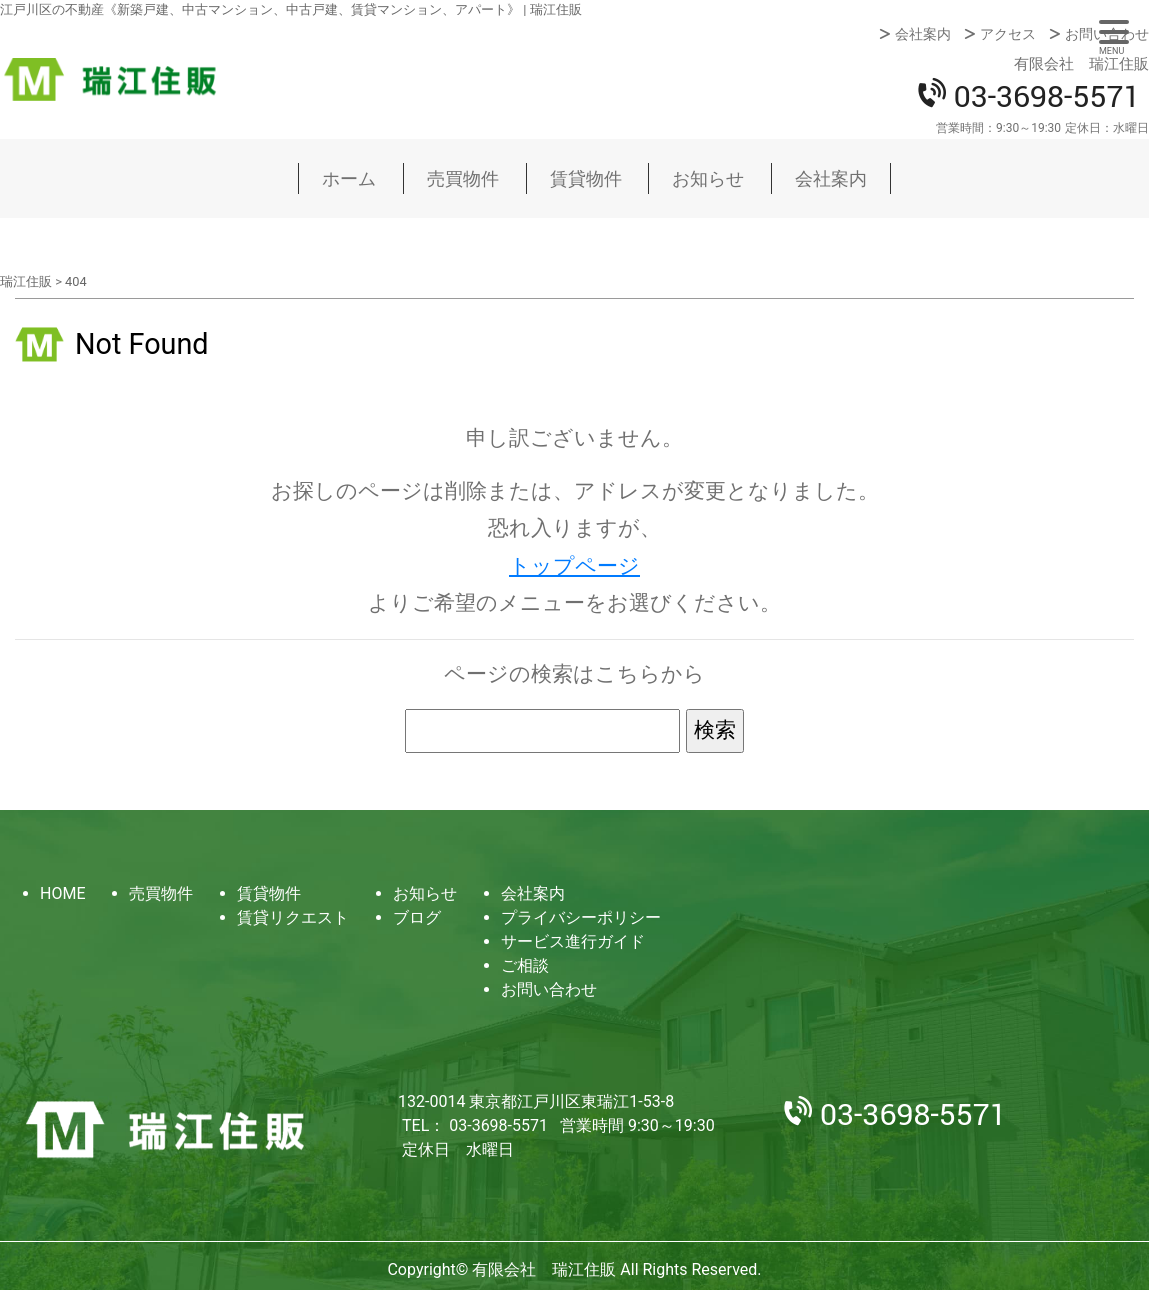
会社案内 (923, 34)
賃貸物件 (586, 178)
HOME (62, 893)
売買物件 (463, 178)
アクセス (1008, 34)
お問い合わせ (1107, 34)
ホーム (349, 178)
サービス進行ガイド (573, 941)
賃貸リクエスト (293, 917)
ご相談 (525, 965)
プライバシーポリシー (581, 917)
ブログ (417, 917)
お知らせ (708, 178)
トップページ (574, 566)
